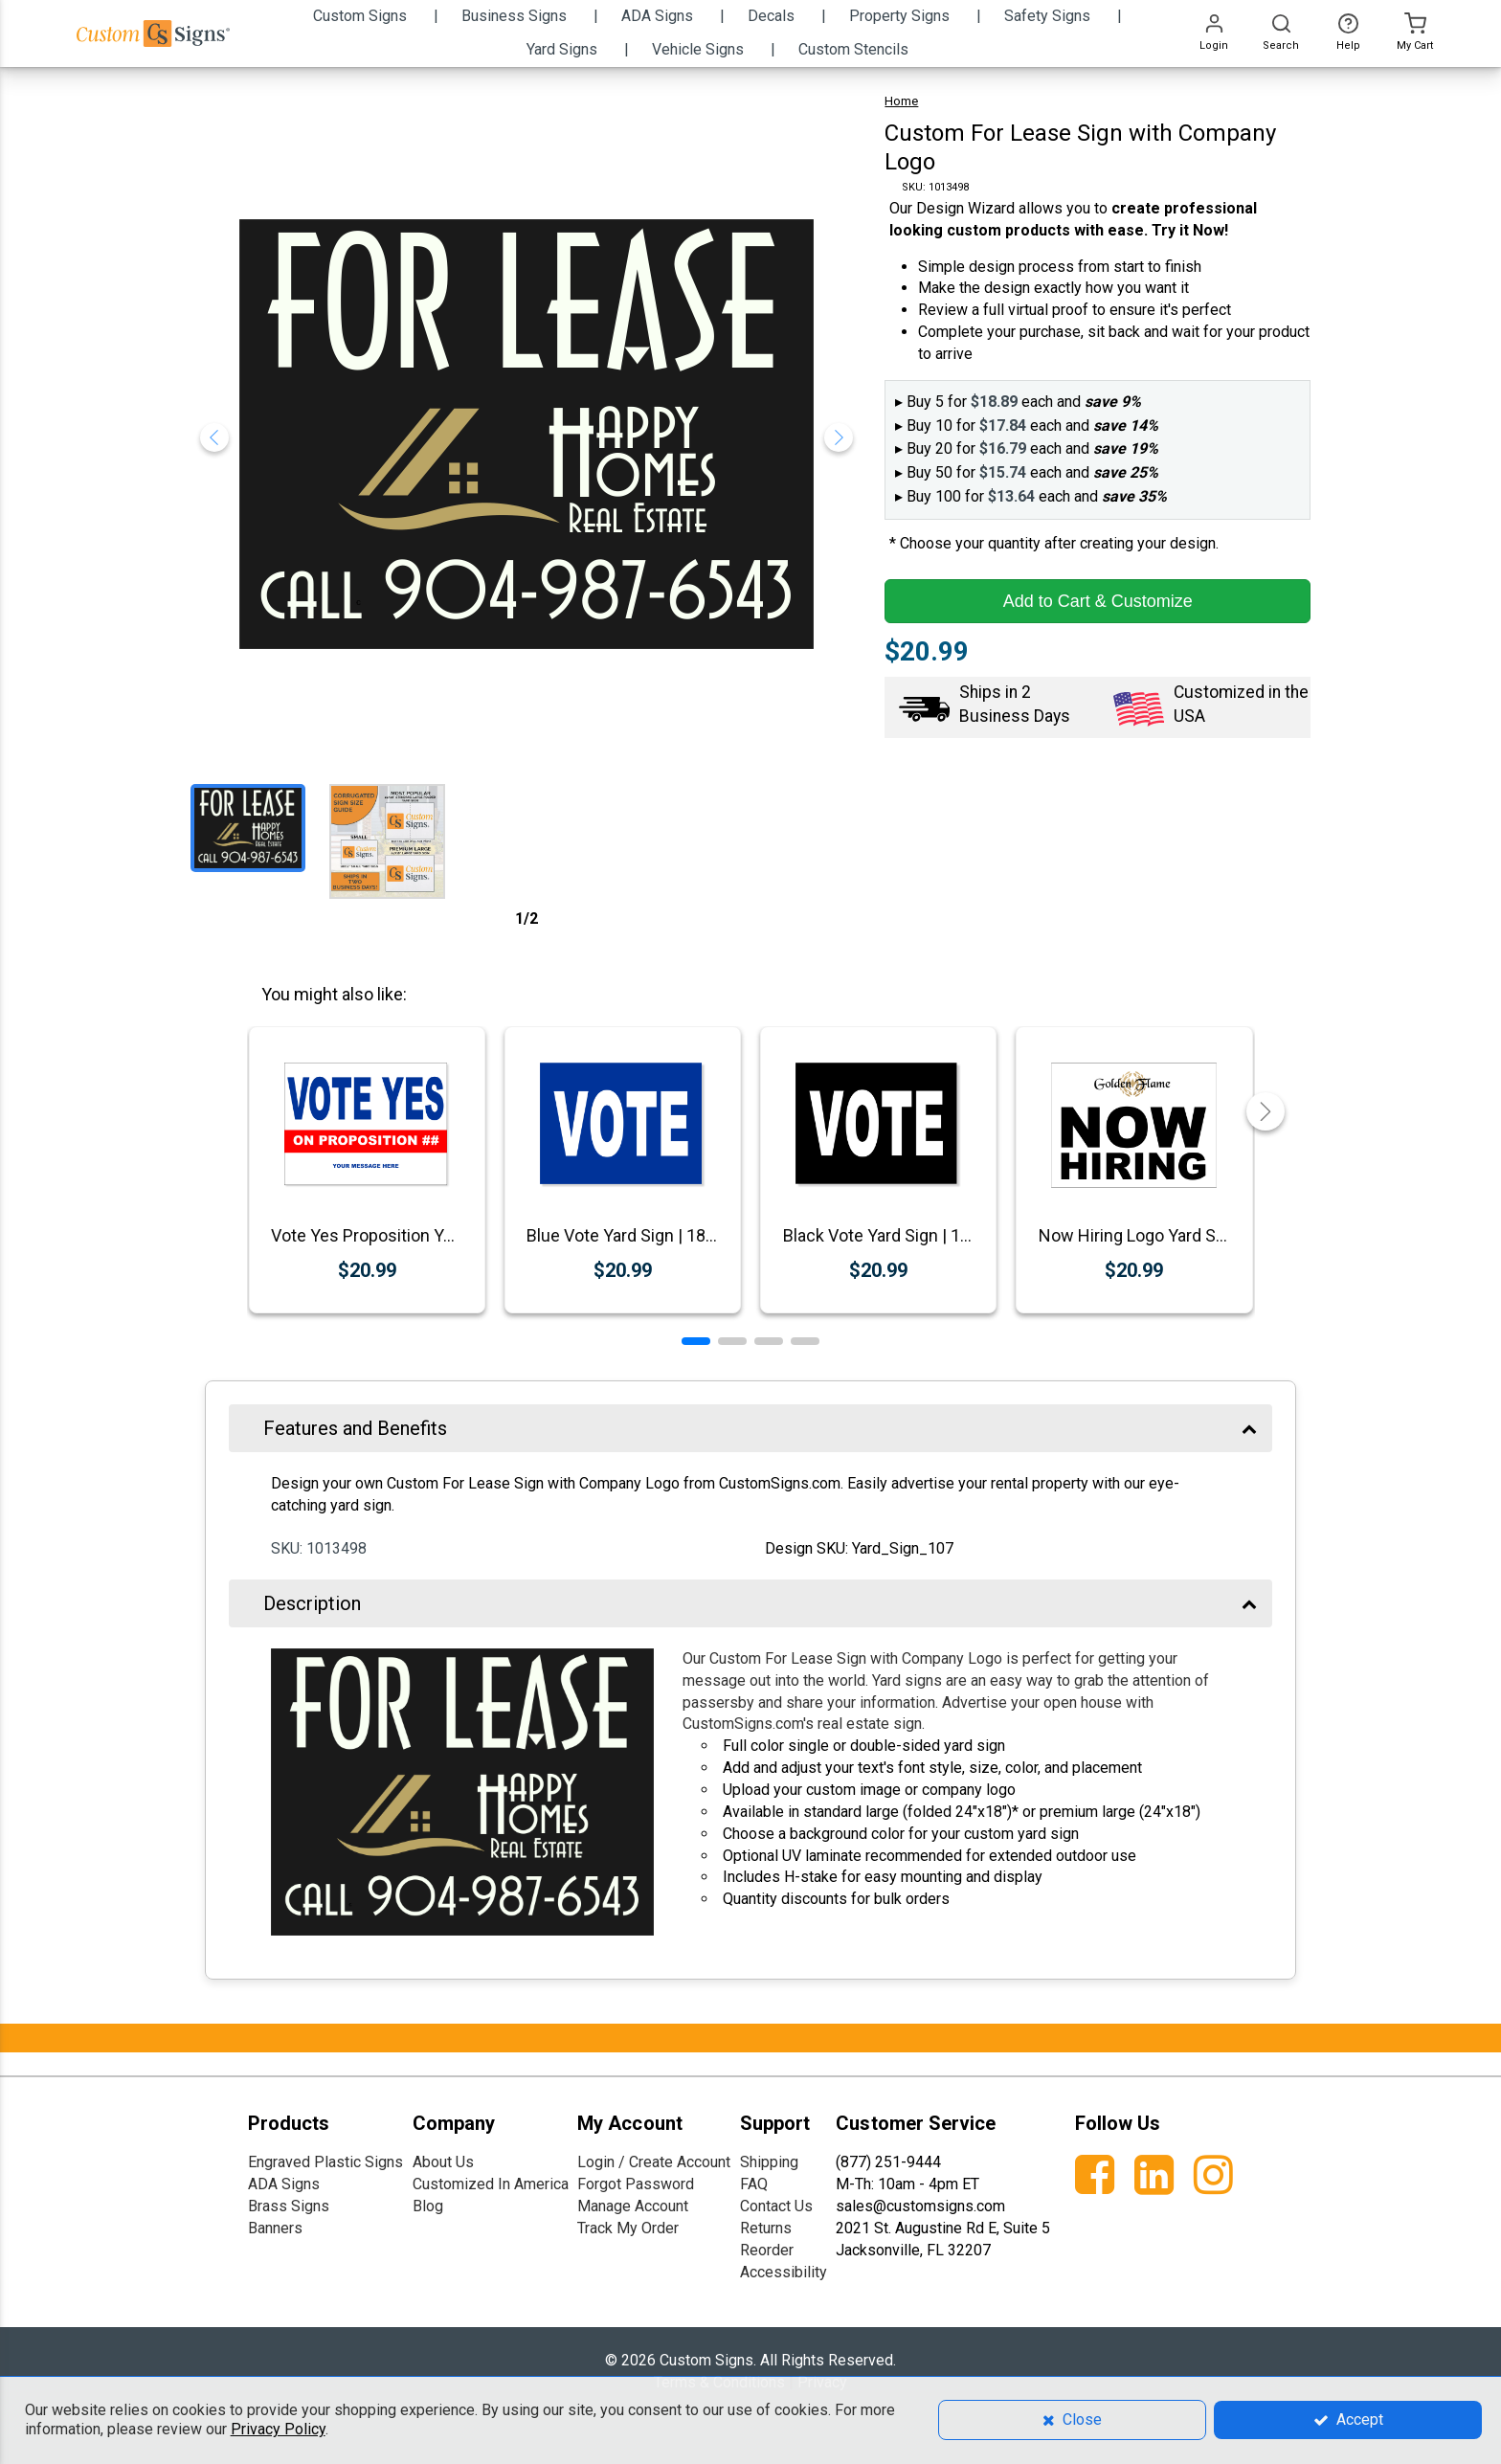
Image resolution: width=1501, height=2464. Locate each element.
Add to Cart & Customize (1098, 601)
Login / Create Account (653, 2162)
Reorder (767, 2250)
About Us (443, 2162)
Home (901, 101)
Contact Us (776, 2206)
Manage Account (632, 2206)
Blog (428, 2206)
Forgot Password (635, 2184)
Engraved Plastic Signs (325, 2162)
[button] (696, 1341)
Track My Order (628, 2228)
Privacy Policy (278, 2429)
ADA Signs (284, 2184)
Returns (766, 2228)
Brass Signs (288, 2206)
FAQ (754, 2184)
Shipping (769, 2162)
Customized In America (491, 2184)
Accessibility (783, 2272)
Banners (275, 2228)
